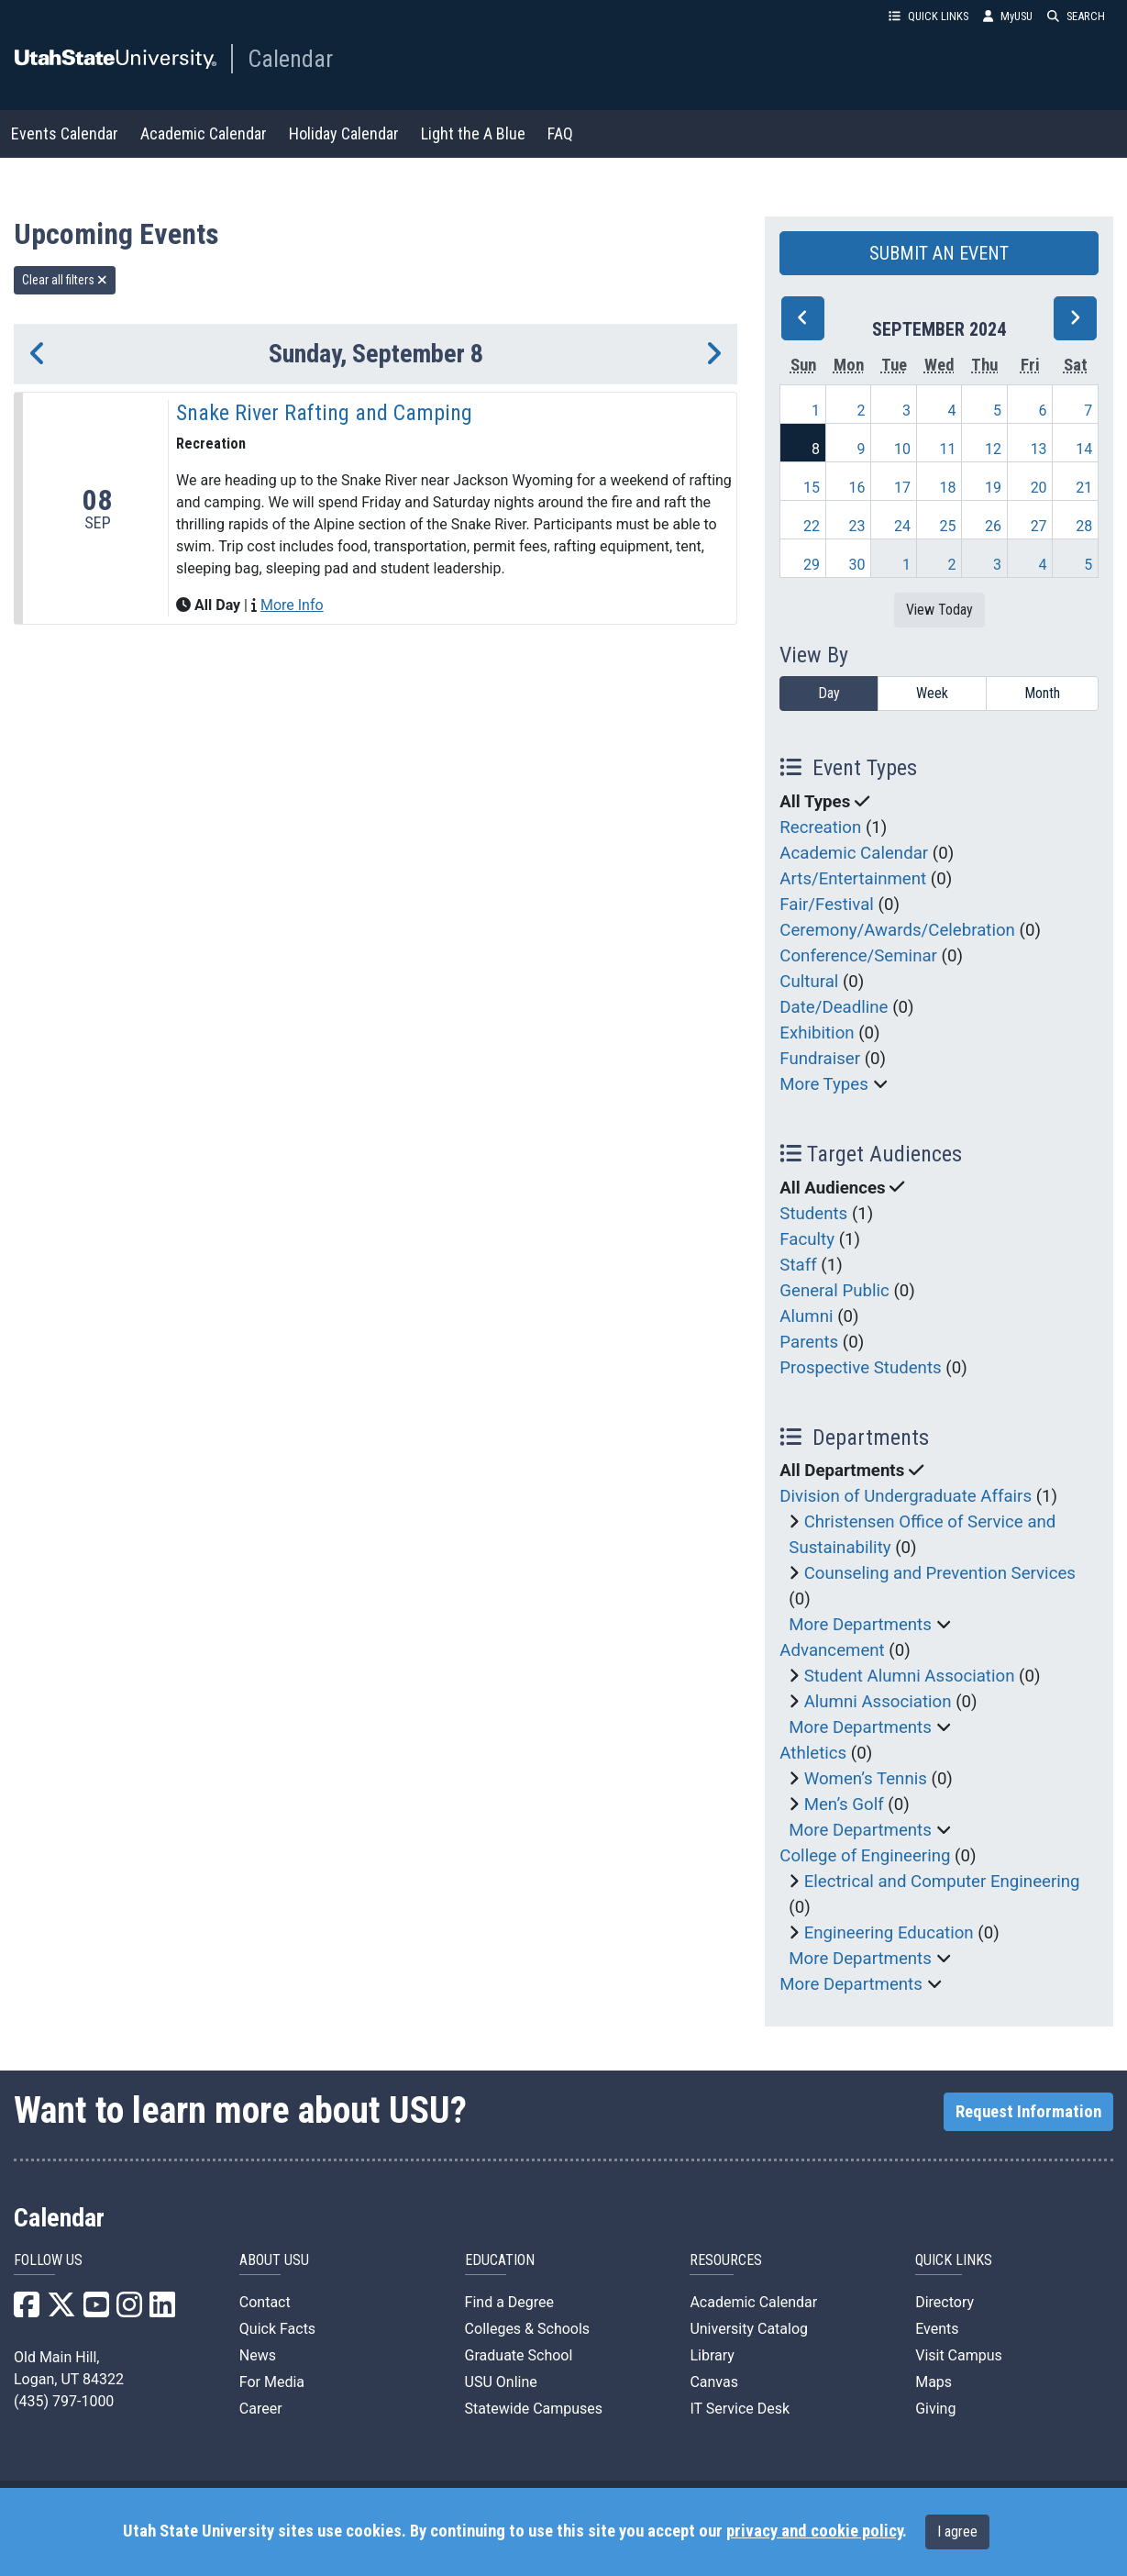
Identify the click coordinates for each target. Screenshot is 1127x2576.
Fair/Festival (826, 904)
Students (813, 1214)
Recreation (820, 827)
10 (902, 449)
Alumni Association (878, 1702)
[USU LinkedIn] (162, 2310)
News (257, 2355)
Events (936, 2328)
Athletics (812, 1753)
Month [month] (1042, 693)
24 (902, 526)
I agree (957, 2531)
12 (993, 449)
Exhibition (816, 1033)
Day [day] (829, 693)
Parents (808, 1342)
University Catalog (749, 2328)
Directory (944, 2302)
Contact (265, 2302)
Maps (933, 2382)
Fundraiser (819, 1059)
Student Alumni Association (909, 1676)
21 (1084, 487)
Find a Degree (509, 2302)
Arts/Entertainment (852, 879)
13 (1039, 449)
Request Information (1028, 2112)
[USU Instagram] (129, 2310)
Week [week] (932, 693)
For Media (271, 2382)
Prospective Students (860, 1368)
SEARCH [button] (1076, 16)
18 (948, 487)
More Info (292, 605)
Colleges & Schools (528, 2328)
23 (857, 526)
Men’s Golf (844, 1804)
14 (1084, 449)
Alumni (806, 1316)
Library (712, 2355)
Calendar (290, 58)
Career (260, 2408)
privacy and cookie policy (814, 2531)
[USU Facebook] (26, 2310)
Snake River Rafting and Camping (324, 413)
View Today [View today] (939, 609)
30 (857, 564)
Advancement (831, 1650)
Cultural (808, 982)
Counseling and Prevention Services (940, 1573)
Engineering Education (889, 1933)
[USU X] (61, 2310)
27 (1039, 526)
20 (1039, 487)
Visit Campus (958, 2355)
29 (811, 564)
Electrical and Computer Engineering (942, 1881)
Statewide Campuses (534, 2408)
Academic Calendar (203, 133)
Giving (935, 2408)
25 (948, 526)
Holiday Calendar (344, 133)
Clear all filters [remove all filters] (64, 279)
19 (993, 487)
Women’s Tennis (865, 1779)
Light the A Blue (473, 133)
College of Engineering (864, 1856)
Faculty (806, 1239)
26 (993, 526)
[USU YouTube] (96, 2310)
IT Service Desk (740, 2408)
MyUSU (1008, 16)
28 (1084, 526)
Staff (797, 1265)
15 (811, 487)
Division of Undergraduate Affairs (905, 1496)
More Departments (860, 1625)
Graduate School (519, 2355)
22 (811, 526)
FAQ (560, 133)
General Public (834, 1291)
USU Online (501, 2382)
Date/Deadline (833, 1007)
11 (948, 449)
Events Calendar (64, 133)
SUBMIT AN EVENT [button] (939, 253)
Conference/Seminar (858, 956)
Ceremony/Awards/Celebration (897, 930)
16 (857, 487)
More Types (823, 1084)
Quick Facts (277, 2328)
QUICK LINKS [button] (928, 16)
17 (902, 487)
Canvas (714, 2382)
